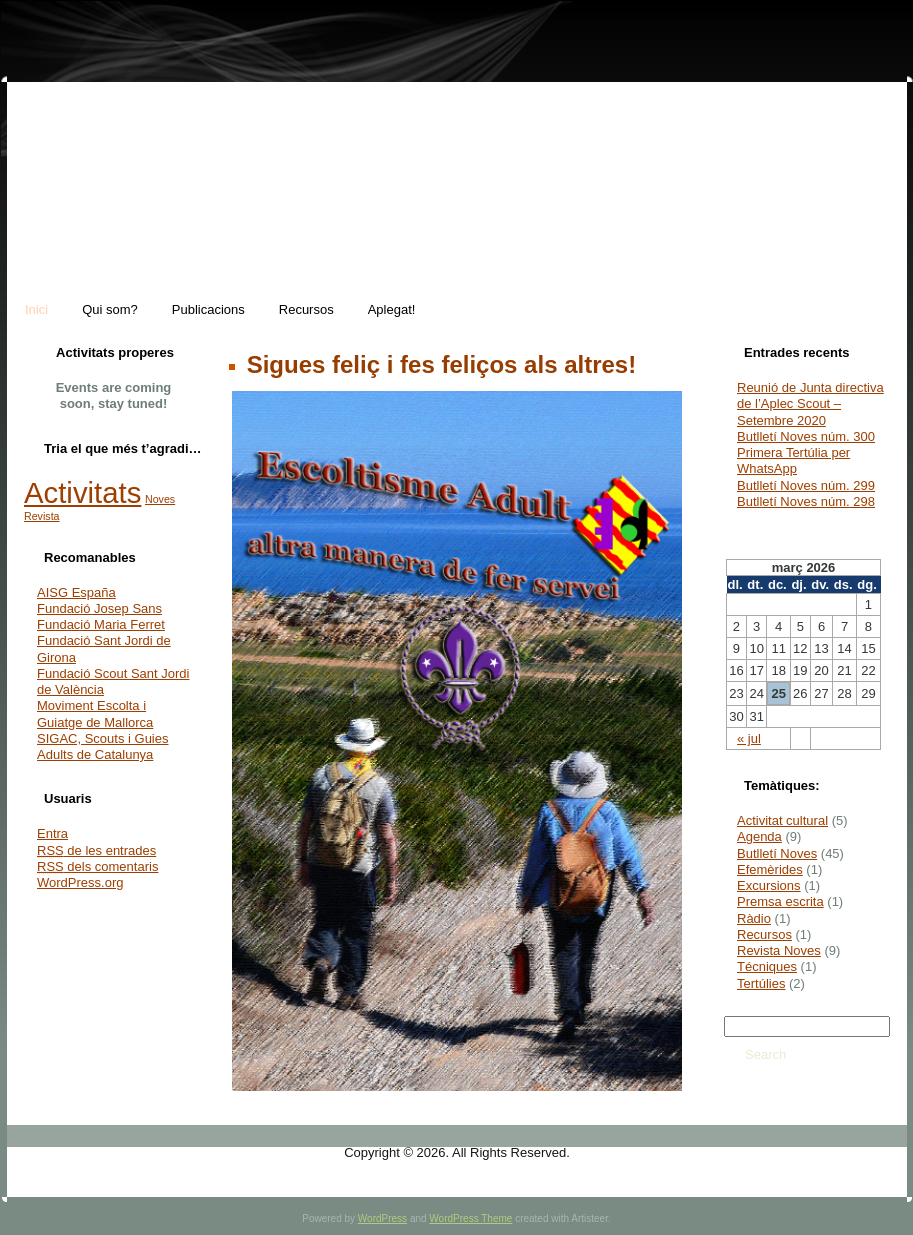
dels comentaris (97, 866)
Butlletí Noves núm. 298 (806, 501)
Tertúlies (761, 983)
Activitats (82, 492)
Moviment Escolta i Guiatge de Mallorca (95, 713)
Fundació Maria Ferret (101, 624)
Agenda (759, 836)
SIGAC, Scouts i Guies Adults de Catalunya (103, 746)
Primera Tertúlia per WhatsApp (793, 460)
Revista (42, 516)
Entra (52, 833)
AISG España (76, 592)
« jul (749, 738)
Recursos (764, 934)
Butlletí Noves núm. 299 (806, 485)
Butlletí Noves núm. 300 (806, 436)
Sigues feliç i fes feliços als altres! (438, 364)
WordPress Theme (470, 1218)
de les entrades (96, 850)
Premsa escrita (780, 901)
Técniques (767, 966)
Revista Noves (779, 950)
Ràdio (754, 918)
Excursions (769, 885)
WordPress (382, 1218)
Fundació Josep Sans (99, 608)
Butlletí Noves (777, 853)
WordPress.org (80, 882)
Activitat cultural (782, 820)
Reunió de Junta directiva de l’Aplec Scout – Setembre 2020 (810, 404)
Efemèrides (770, 869)
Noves (160, 499)
